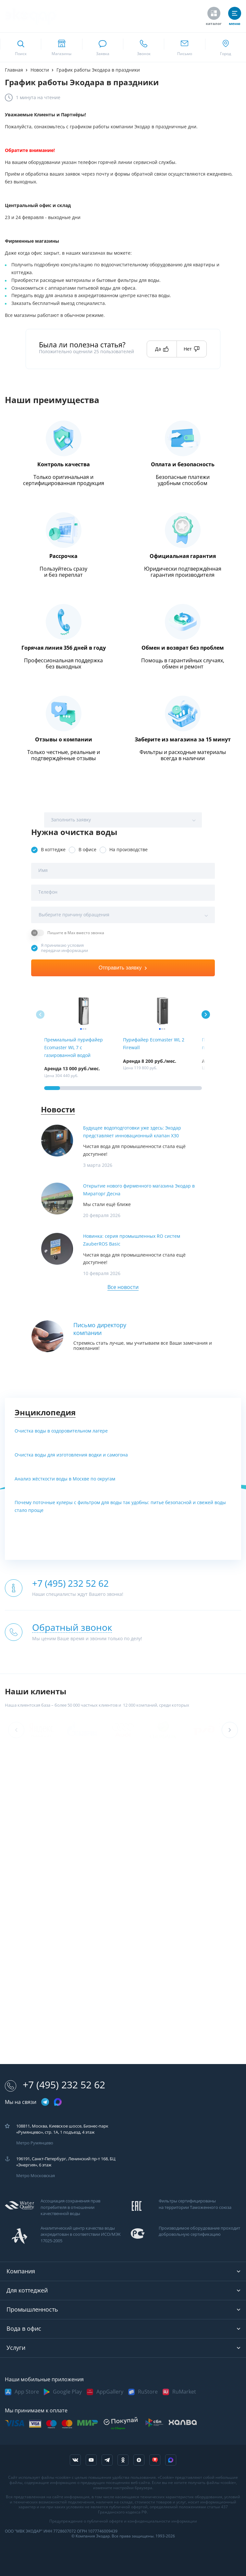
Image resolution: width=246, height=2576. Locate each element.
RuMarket (184, 2392)
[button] (206, 1014)
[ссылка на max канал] (58, 2102)
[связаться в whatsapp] (102, 47)
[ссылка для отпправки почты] (184, 47)
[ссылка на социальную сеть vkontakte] (75, 2460)
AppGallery (109, 2392)
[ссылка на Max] (170, 2460)
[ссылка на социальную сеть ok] (123, 2460)
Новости (58, 1109)
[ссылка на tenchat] (154, 2460)
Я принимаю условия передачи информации (64, 948)
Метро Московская (35, 2175)
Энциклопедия (45, 1412)
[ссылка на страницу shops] (61, 47)
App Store (27, 2392)
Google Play (67, 2392)
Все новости (123, 1287)
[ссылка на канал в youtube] (91, 2460)
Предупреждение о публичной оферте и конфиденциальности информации (123, 2521)
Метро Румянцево (34, 2143)
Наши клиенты (35, 1691)
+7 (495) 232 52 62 (55, 2085)
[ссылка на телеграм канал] (45, 2102)
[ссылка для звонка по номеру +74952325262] (143, 47)
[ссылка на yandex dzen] (138, 2460)
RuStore (148, 2392)
